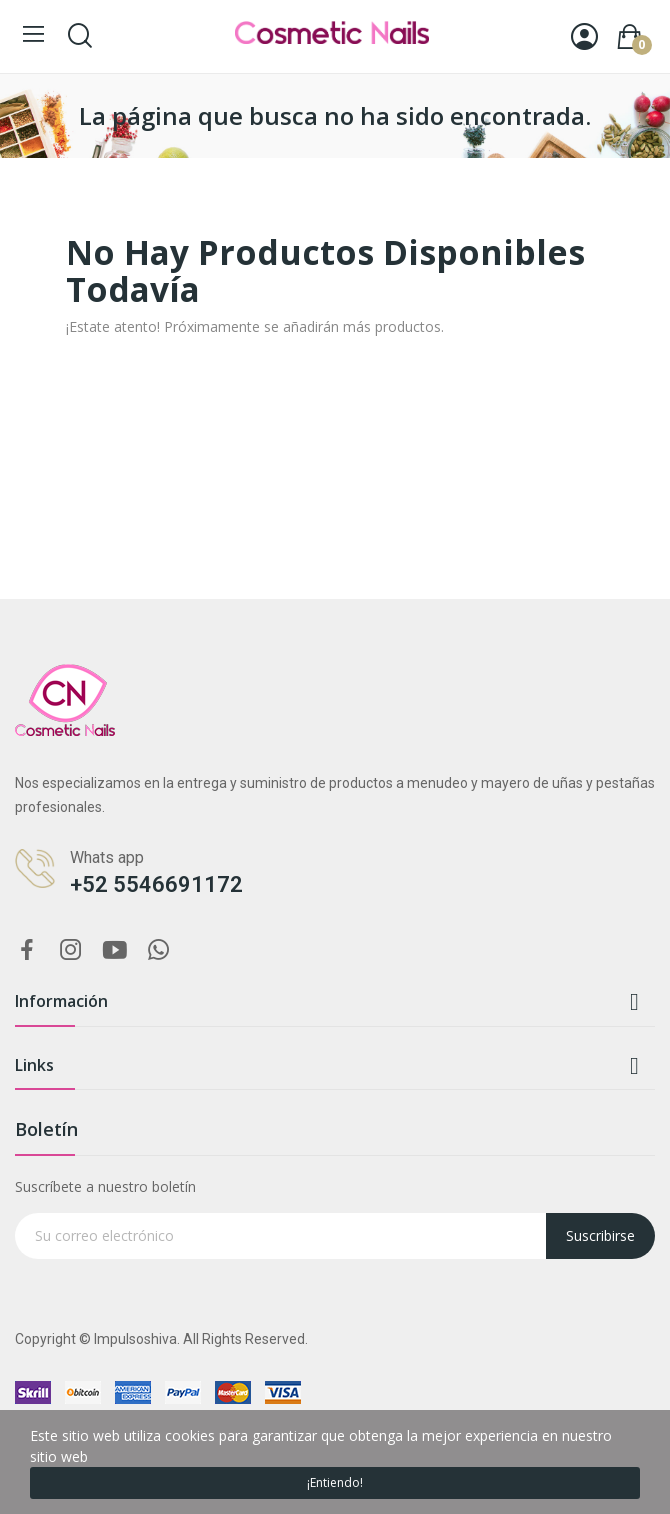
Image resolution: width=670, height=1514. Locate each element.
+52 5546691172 (156, 884)
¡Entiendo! (335, 1482)
